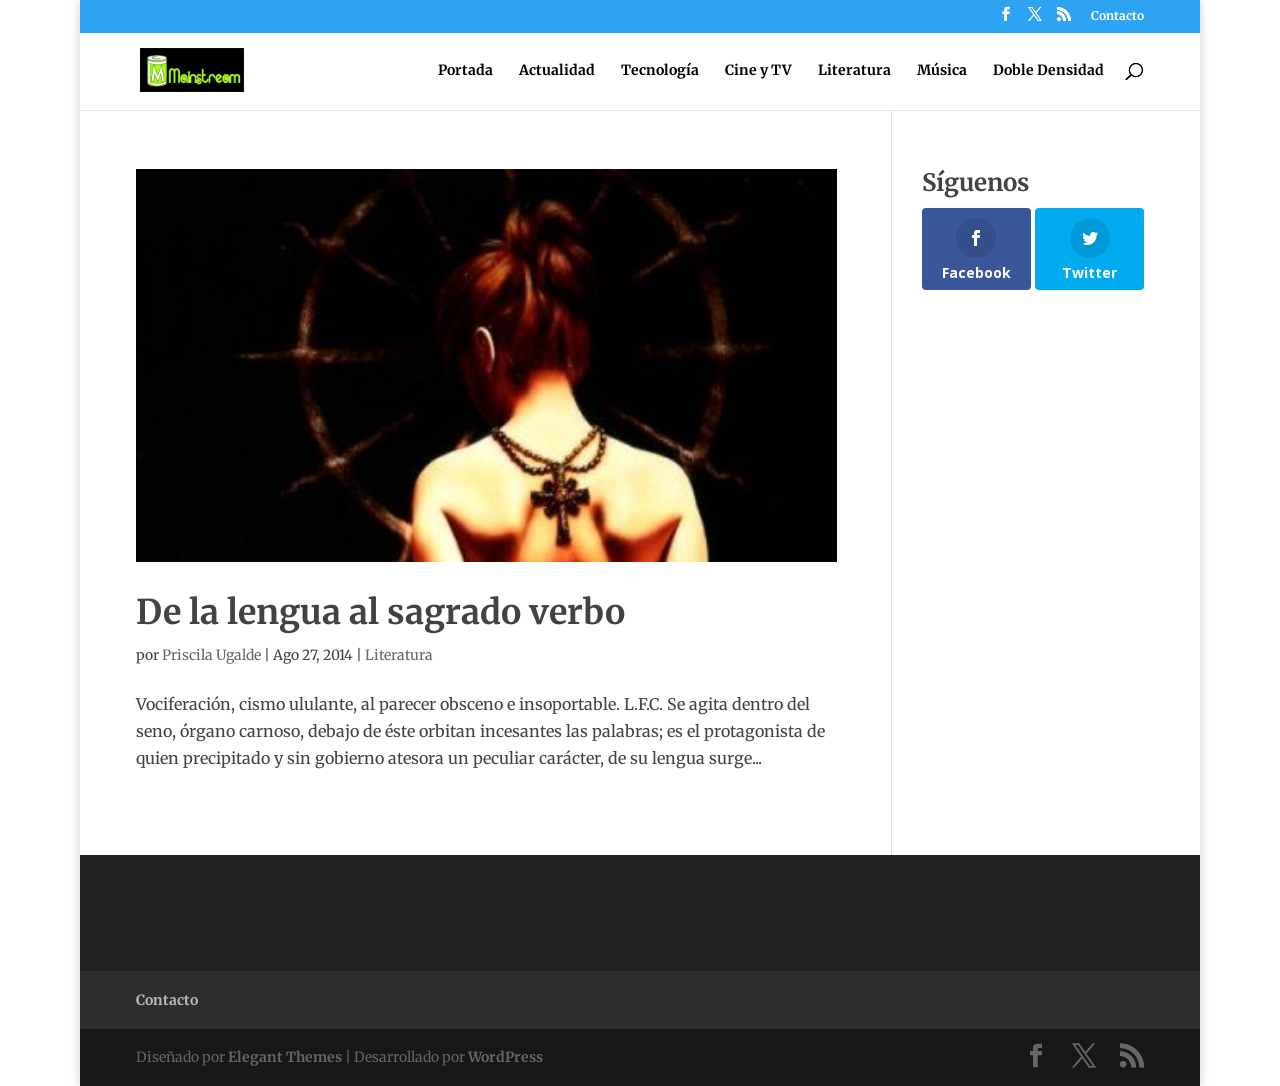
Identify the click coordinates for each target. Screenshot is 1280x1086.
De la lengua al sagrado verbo (380, 612)
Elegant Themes (285, 1057)
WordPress (505, 1057)
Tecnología (660, 71)
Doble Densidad (1048, 71)
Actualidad (557, 71)
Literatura (854, 71)
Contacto (1117, 16)
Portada (465, 71)
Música (942, 71)
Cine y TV (758, 71)
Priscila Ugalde (211, 655)
